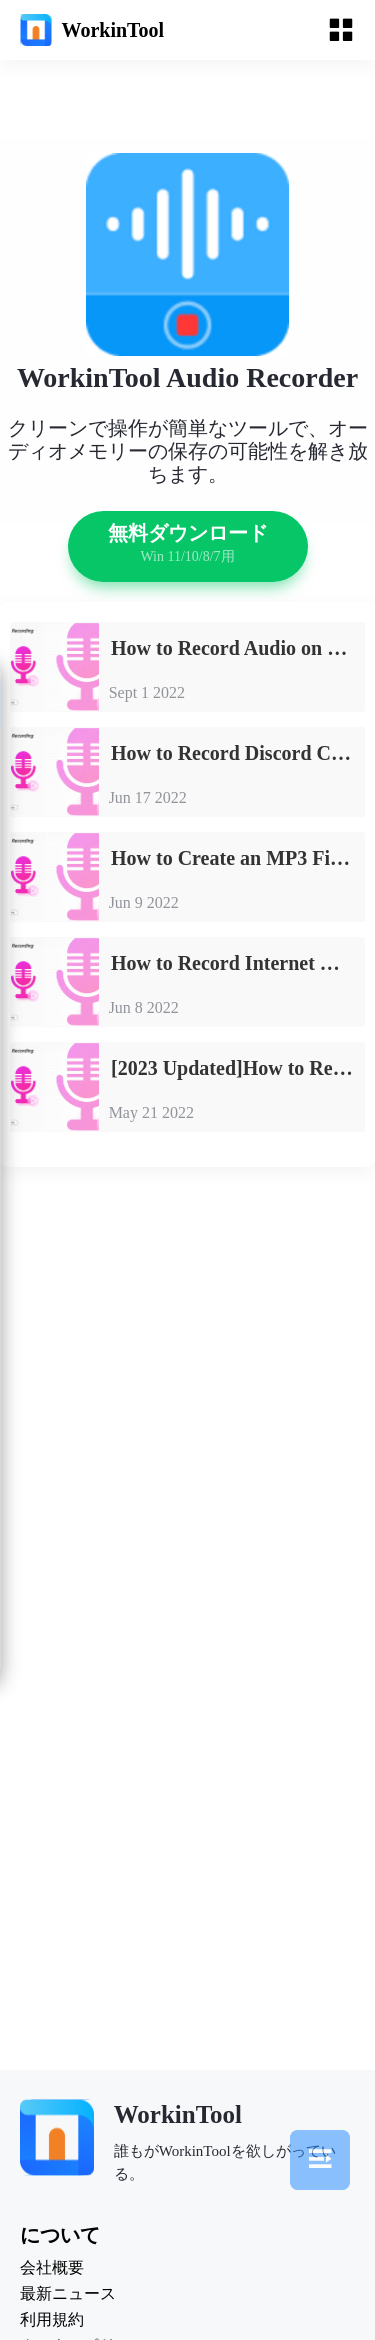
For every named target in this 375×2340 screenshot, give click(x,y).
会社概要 (52, 2268)
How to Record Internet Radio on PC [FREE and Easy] (237, 963)
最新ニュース (68, 2294)
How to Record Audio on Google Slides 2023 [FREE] (237, 648)
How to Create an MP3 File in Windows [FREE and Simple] (237, 858)
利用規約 (52, 2320)
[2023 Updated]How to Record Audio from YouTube (237, 1068)
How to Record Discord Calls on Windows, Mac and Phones (237, 753)
